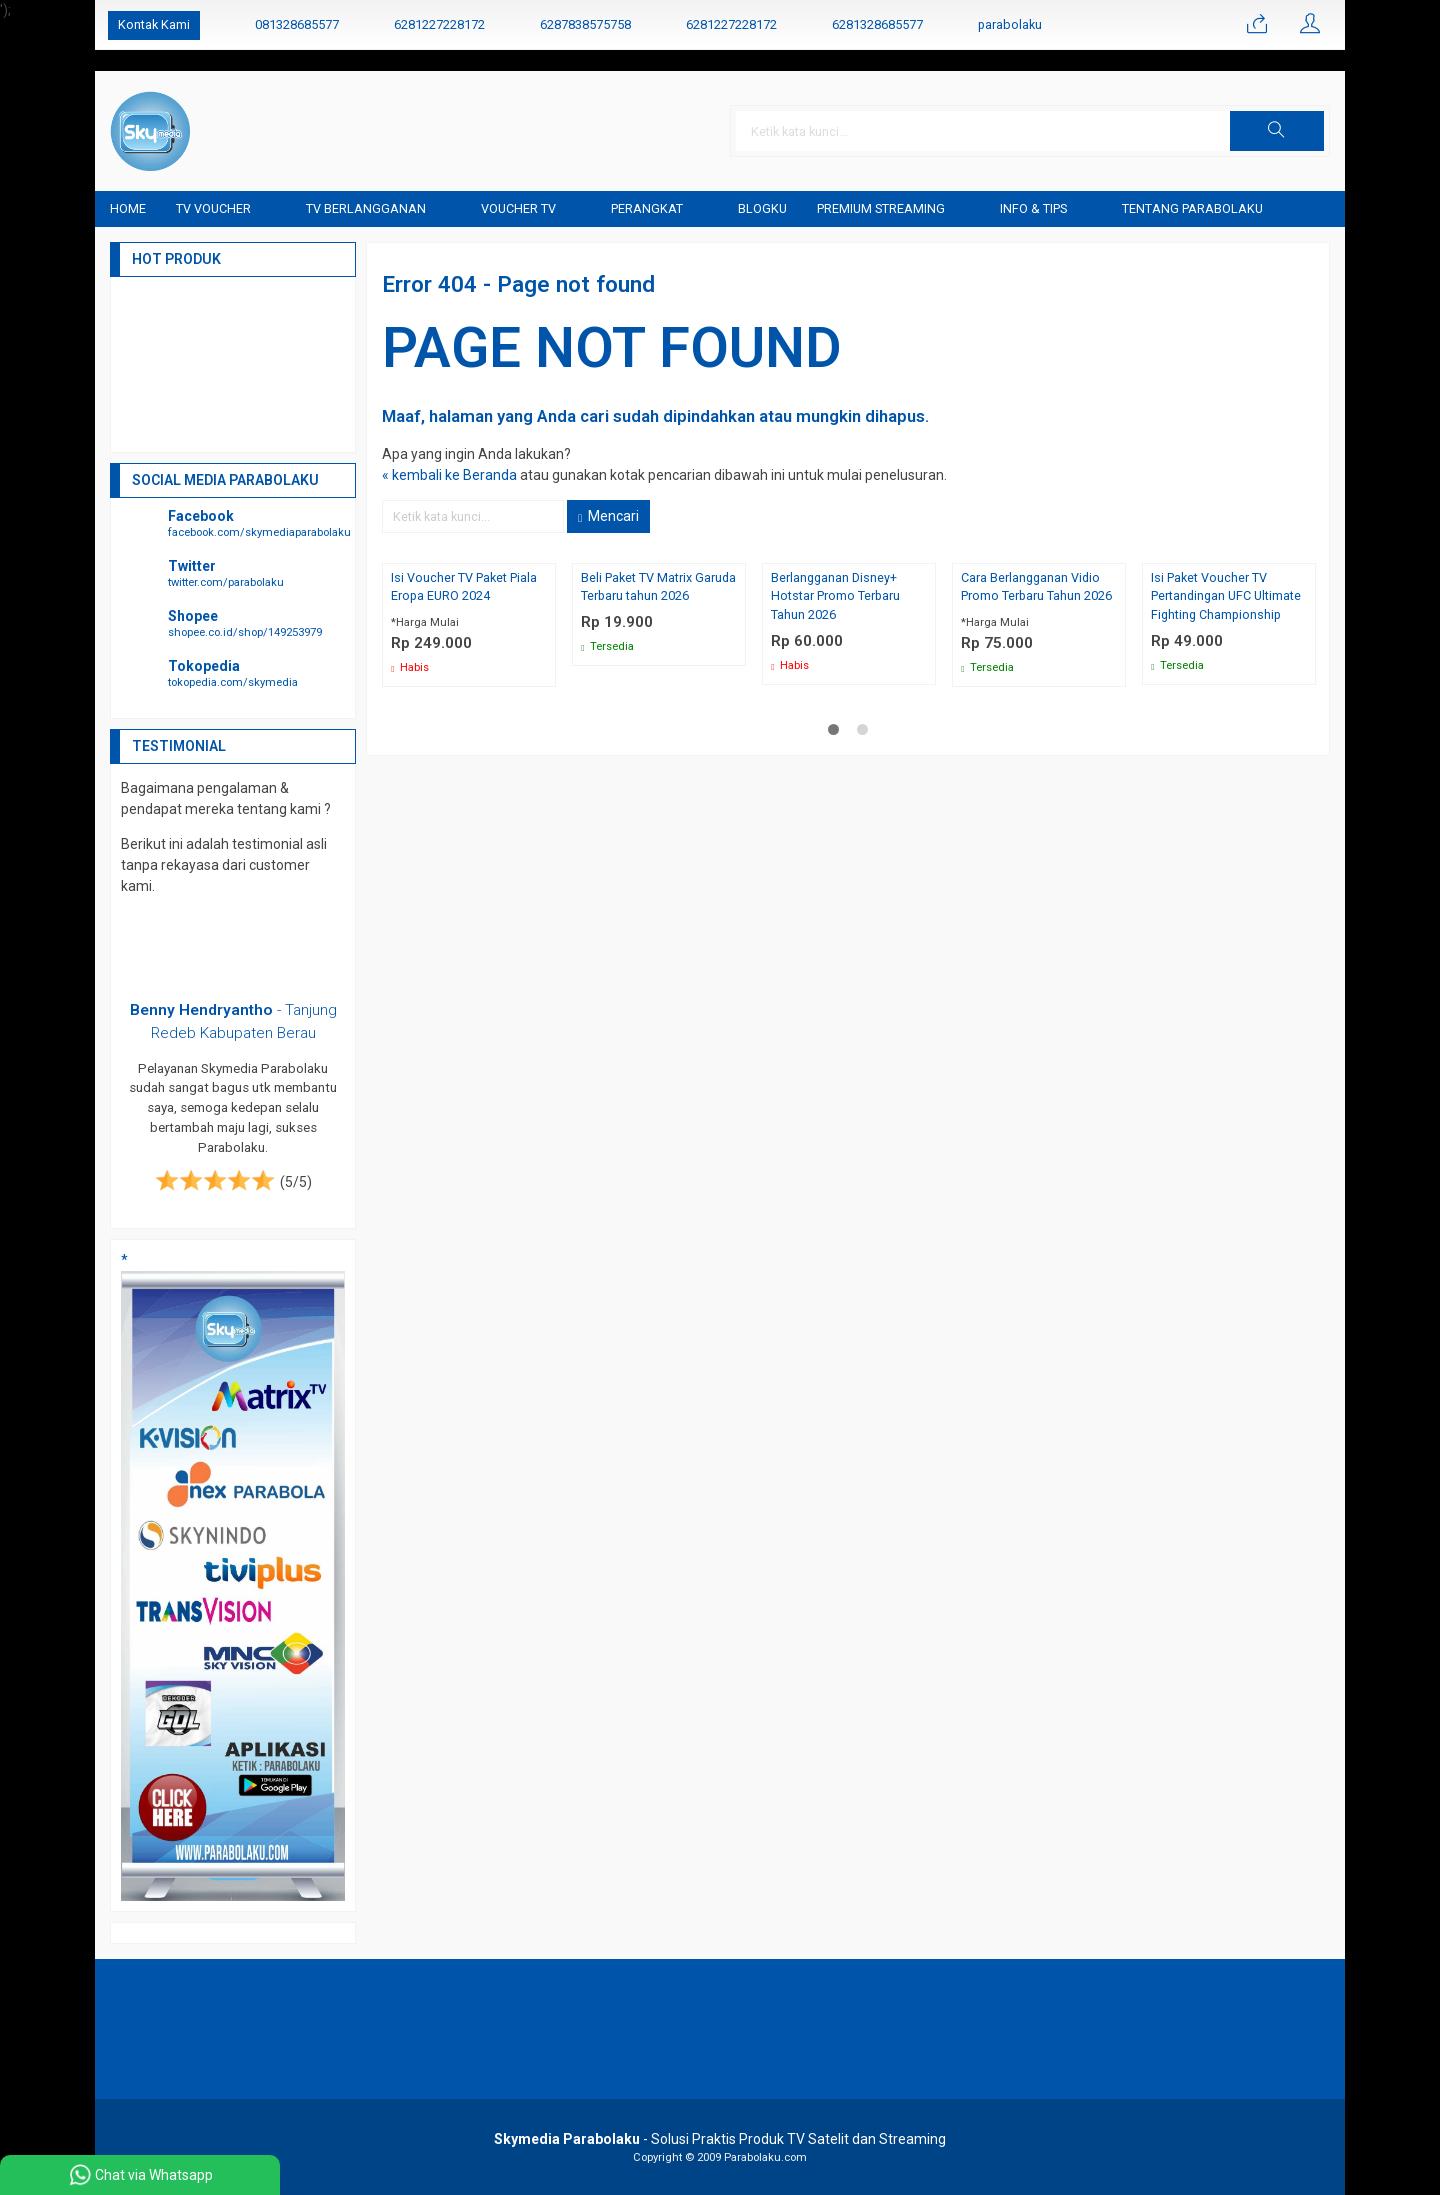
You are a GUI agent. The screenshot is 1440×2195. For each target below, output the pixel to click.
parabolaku (1010, 24)
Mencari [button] (608, 516)
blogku (762, 208)
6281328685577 (877, 24)
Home (128, 208)
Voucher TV (518, 208)
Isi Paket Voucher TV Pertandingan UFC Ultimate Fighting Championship (1226, 596)
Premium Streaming (881, 208)
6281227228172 (439, 24)
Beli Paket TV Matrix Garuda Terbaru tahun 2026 (658, 587)
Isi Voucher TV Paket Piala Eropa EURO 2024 (464, 587)
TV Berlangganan (366, 208)
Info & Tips (1033, 208)
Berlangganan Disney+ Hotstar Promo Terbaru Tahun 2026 (836, 596)
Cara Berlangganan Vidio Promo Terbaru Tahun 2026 (1037, 587)
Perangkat (647, 208)
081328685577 (297, 24)
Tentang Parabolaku (1192, 208)
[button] (1277, 131)
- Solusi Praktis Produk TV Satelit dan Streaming (720, 2139)
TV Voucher (213, 208)
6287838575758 (585, 24)
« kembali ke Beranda (449, 475)
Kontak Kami (154, 24)
